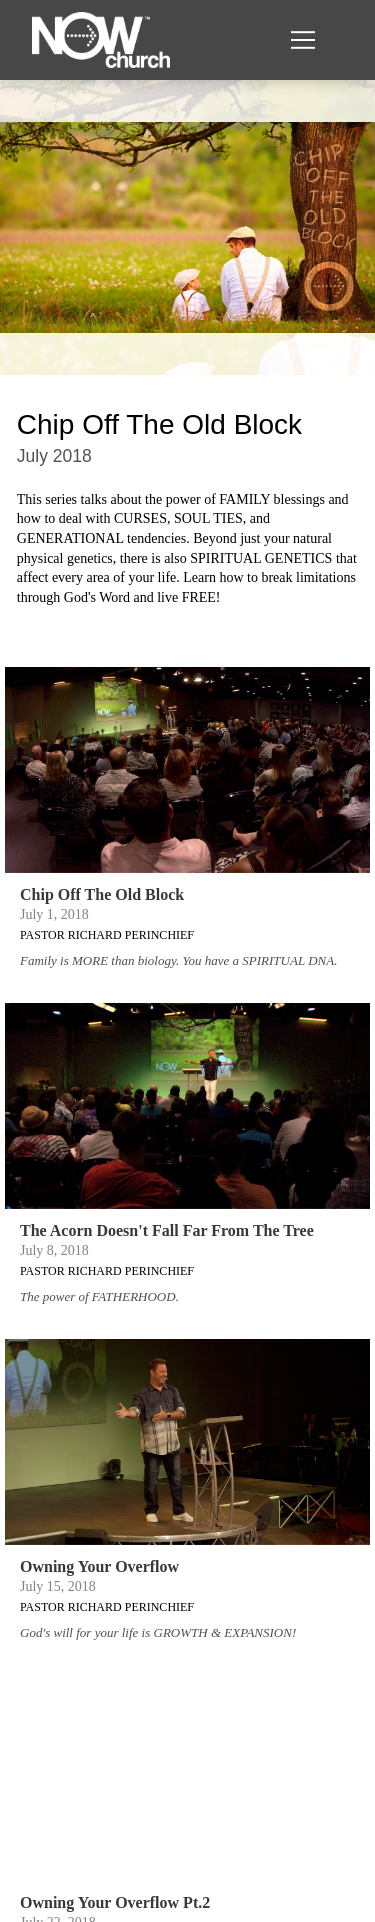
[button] (303, 40)
